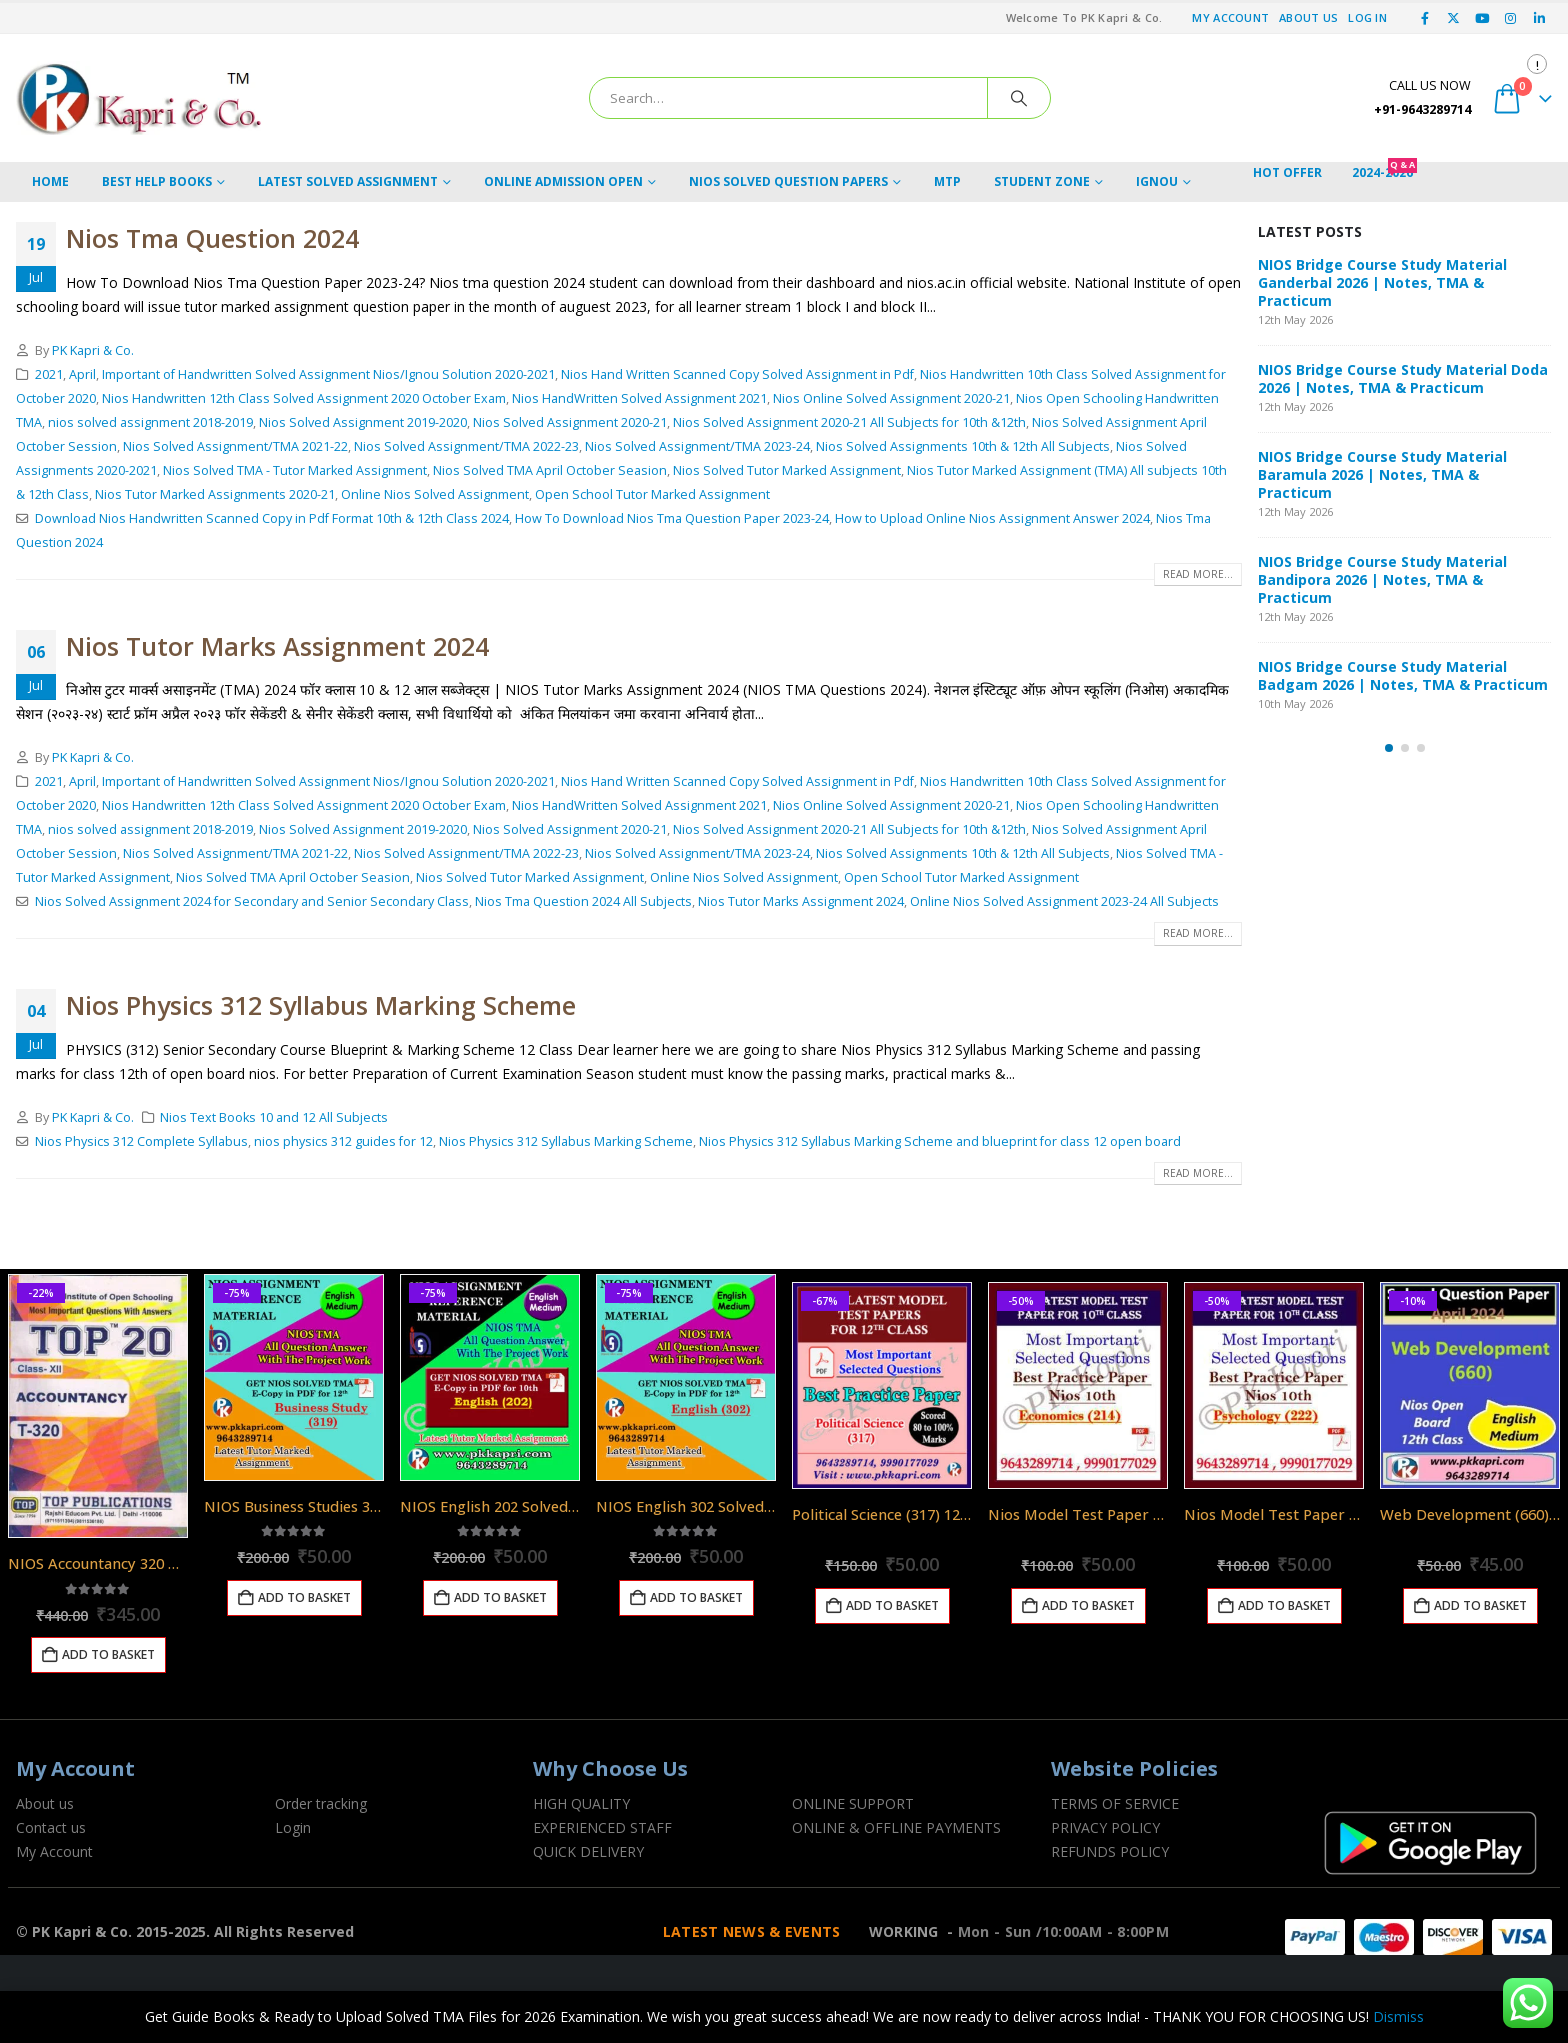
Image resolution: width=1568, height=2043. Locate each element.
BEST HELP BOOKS (157, 181)
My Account (1230, 17)
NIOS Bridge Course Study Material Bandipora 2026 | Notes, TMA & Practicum (1382, 579)
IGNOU (1157, 181)
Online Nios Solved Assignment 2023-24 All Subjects (1064, 901)
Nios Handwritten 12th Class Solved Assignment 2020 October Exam (304, 398)
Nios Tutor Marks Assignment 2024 (277, 646)
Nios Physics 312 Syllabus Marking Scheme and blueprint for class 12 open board (940, 1141)
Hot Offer (1287, 172)
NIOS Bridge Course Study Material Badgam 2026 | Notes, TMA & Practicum (1403, 675)
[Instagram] (1511, 18)
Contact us (51, 1827)
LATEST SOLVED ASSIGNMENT (348, 181)
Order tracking (321, 1803)
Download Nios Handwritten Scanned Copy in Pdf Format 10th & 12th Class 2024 (272, 518)
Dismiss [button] (1398, 2016)
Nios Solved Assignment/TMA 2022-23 (466, 446)
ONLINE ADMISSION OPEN (563, 181)
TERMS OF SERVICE (1115, 1803)
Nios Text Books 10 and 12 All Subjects (274, 1117)
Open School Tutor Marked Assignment (652, 494)
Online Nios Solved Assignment (435, 494)
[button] (1389, 748)
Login (293, 1827)
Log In (1367, 17)
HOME (50, 181)
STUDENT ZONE (1042, 181)
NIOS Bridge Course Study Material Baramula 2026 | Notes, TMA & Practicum (1382, 474)
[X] (1454, 18)
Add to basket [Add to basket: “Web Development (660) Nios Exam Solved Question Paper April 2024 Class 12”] (1480, 1605)
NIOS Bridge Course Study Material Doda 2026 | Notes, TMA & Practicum (1403, 378)
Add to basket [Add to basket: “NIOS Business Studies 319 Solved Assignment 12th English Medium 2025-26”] (304, 1597)
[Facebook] (1425, 18)
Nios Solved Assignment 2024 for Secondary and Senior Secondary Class (252, 901)
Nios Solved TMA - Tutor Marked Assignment (295, 470)
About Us (1308, 17)
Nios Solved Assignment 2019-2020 (363, 422)
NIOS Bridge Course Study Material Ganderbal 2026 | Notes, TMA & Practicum (1382, 282)
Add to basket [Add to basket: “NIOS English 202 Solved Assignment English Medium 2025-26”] (500, 1597)
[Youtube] (1482, 18)
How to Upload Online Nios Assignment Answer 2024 (992, 518)
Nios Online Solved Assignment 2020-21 (891, 398)
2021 (49, 374)
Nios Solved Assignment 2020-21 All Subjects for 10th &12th (849, 422)
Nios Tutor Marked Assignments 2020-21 (215, 494)
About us (45, 1803)
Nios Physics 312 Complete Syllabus (141, 1141)
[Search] (1019, 98)
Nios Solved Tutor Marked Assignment (787, 470)
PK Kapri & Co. (93, 350)
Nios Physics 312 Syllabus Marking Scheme (321, 1005)
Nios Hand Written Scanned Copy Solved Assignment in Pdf (737, 374)
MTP (947, 181)
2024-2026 (1384, 172)
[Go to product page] (98, 1406)
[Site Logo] (141, 98)
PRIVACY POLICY (1105, 1827)
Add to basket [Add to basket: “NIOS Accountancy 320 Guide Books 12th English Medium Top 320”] (108, 1654)
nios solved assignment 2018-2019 (150, 422)
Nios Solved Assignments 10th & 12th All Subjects (963, 446)
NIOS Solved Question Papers (788, 181)
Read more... (1198, 574)
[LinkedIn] (1539, 18)
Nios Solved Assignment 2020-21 (570, 422)
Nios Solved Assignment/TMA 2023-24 (697, 446)
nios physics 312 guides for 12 (343, 1141)
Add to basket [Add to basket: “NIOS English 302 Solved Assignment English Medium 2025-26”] (696, 1597)
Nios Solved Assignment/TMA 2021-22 (235, 446)
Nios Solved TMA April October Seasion (550, 470)
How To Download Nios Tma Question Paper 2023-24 (672, 518)
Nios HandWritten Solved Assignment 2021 (639, 398)
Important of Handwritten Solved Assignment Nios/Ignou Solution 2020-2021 (328, 374)
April (82, 374)
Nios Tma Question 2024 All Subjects (583, 901)
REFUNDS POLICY (1110, 1851)
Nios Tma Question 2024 (212, 238)
